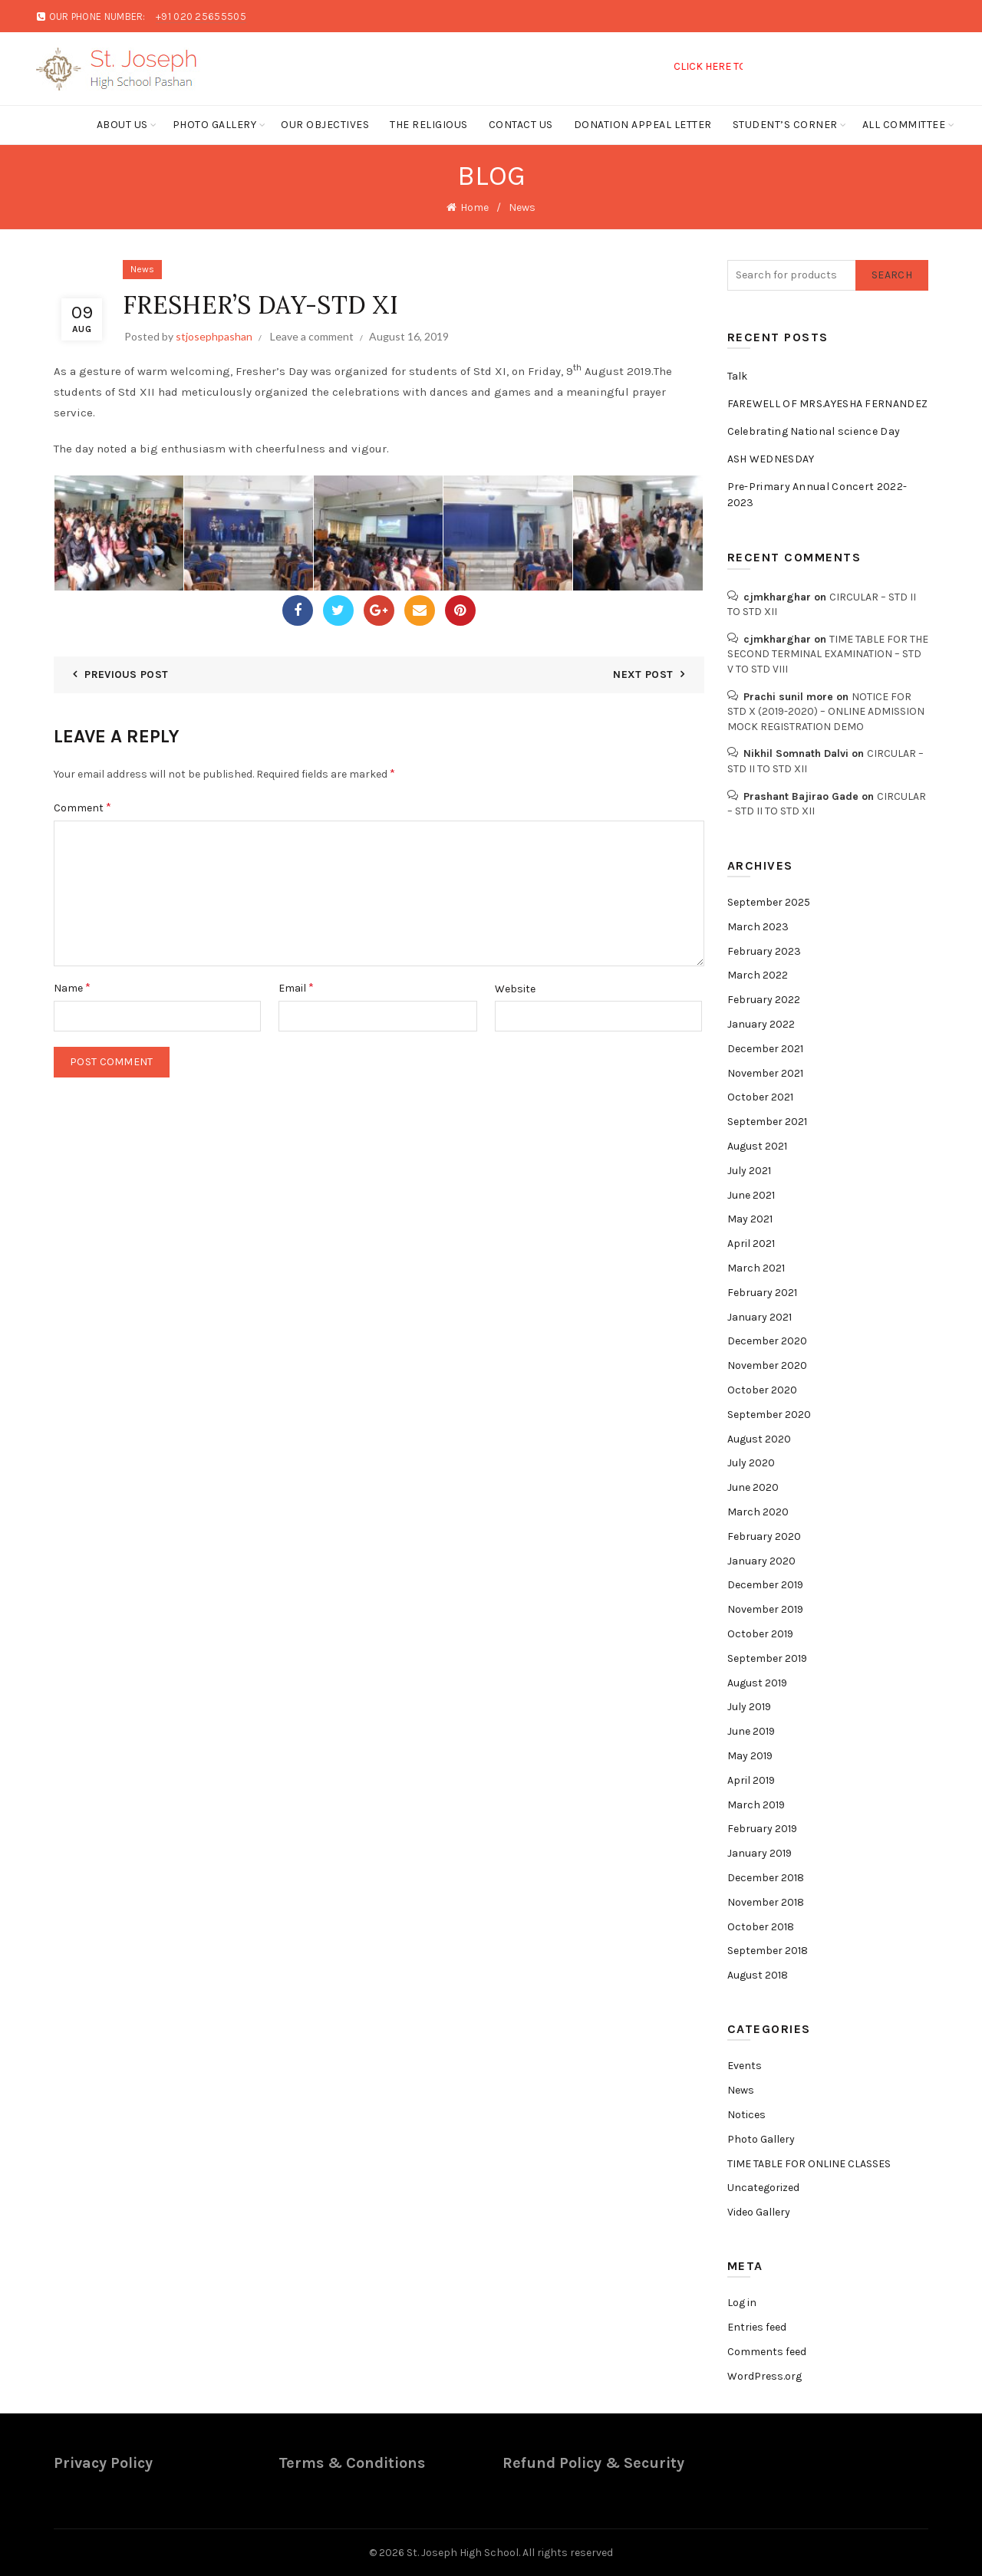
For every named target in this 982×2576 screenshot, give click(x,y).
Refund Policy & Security (593, 2463)
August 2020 (759, 1439)
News (522, 207)
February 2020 (764, 1536)
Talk (737, 376)
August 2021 (757, 1146)
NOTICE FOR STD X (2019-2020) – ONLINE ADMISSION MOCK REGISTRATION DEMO (825, 711)
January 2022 (761, 1024)
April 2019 (751, 1780)
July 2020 (751, 1462)
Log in (741, 2302)
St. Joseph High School (463, 2552)
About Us (122, 124)
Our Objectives (325, 124)
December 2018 (765, 1877)
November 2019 (765, 1609)
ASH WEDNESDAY (771, 459)
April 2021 (751, 1243)
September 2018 (767, 1950)
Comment (82, 807)
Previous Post (126, 674)
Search (892, 274)
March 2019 (756, 1804)
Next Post (643, 674)
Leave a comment (312, 336)
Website (515, 988)
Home (474, 207)
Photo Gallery (215, 124)
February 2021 (762, 1292)
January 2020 (761, 1561)
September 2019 (767, 1658)
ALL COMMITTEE (904, 124)
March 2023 (758, 926)
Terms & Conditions (351, 2463)
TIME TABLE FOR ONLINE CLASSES (809, 2163)
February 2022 (763, 999)
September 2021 (767, 1121)
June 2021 (751, 1195)
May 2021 (750, 1218)
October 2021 (760, 1097)
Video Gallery (758, 2212)
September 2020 (769, 1414)
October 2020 (762, 1390)
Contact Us (521, 124)
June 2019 (751, 1731)
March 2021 (756, 1268)
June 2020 (753, 1487)
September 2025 (768, 902)
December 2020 (767, 1340)
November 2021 (765, 1073)
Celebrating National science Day (814, 431)
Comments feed (766, 2351)
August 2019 (757, 1682)
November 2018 (765, 1902)
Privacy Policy (103, 2463)
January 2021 (759, 1317)
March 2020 (758, 1511)
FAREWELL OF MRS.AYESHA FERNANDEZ (827, 403)
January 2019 (759, 1853)
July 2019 (749, 1706)
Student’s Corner (785, 124)
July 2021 (749, 1170)
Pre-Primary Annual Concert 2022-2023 (817, 494)
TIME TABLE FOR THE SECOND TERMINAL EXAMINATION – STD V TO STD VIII (827, 654)
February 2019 (762, 1828)
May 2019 (750, 1755)
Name (72, 987)
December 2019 (765, 1584)
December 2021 (765, 1048)
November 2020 (767, 1365)
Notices (746, 2114)
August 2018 (757, 1975)
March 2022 (757, 975)
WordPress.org (764, 2376)
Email (296, 987)
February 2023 (764, 951)
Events (744, 2065)
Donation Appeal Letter (643, 124)
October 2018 (760, 1926)
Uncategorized (763, 2187)
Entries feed (756, 2327)
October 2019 (760, 1633)
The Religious (429, 124)
